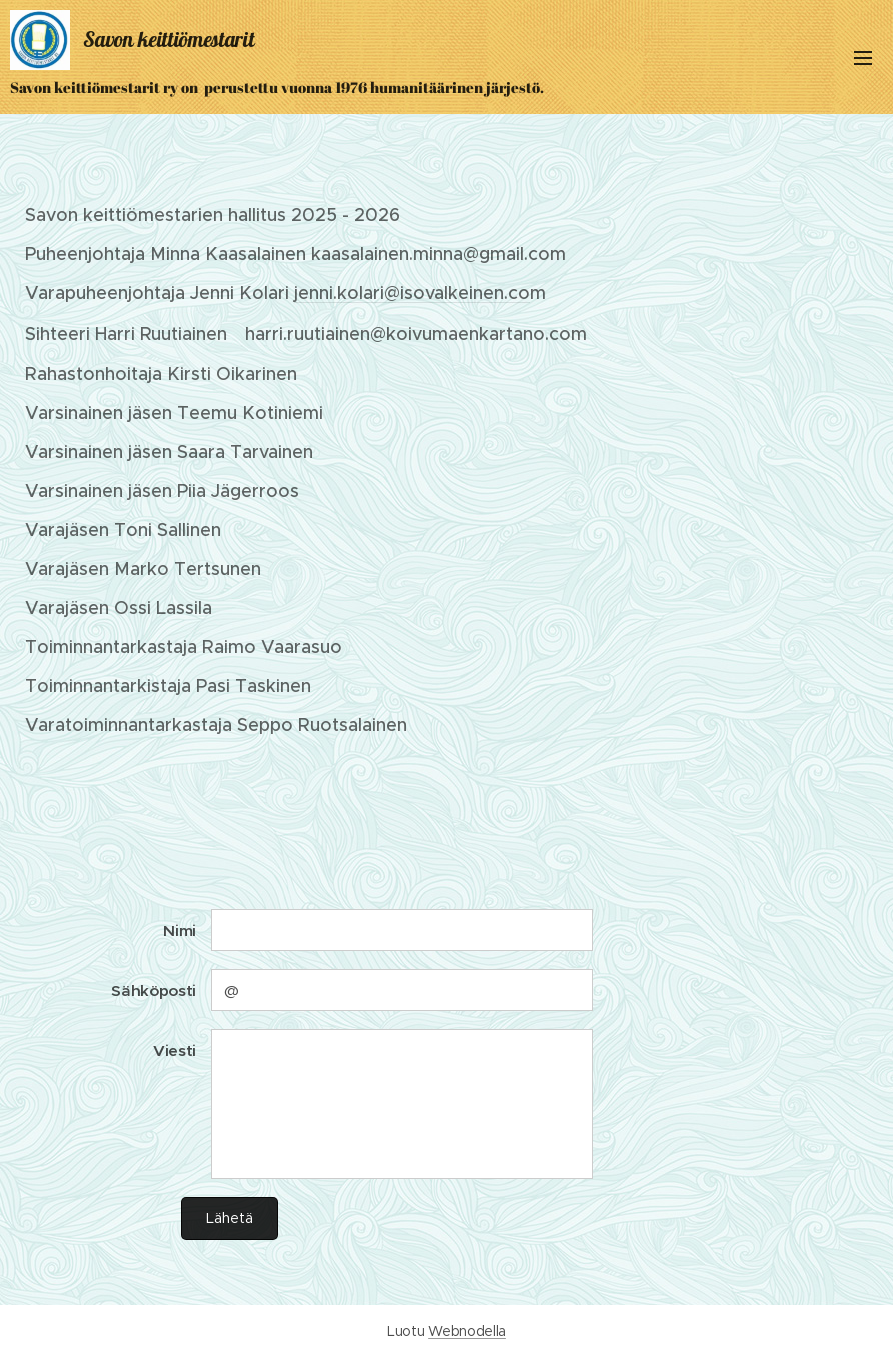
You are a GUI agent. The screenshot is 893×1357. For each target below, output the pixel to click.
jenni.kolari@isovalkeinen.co (412, 293)
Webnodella (467, 1331)
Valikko (863, 58)
